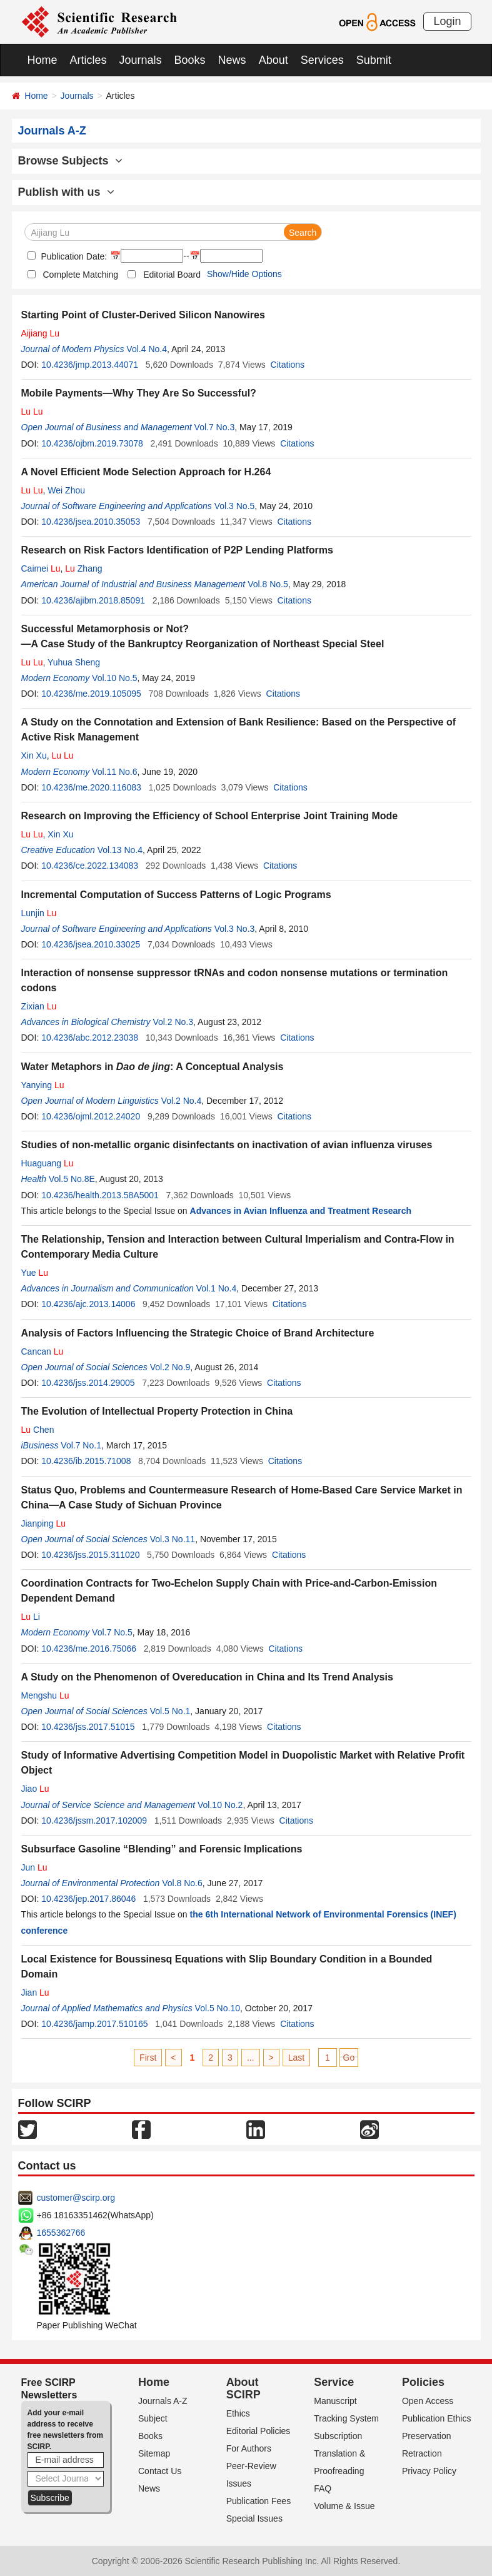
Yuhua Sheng (74, 662)
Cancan (42, 1351)
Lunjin (39, 913)
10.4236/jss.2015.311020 (90, 1555)
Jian (35, 1993)
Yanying (42, 1085)
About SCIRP (243, 2388)
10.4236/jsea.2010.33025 (90, 944)
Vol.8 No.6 (182, 1883)
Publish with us (66, 192)
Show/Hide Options (244, 274)
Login (447, 21)
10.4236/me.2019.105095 (91, 694)
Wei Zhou (66, 490)
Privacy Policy (429, 2471)
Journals (140, 60)
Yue (35, 1273)
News (232, 60)
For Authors (248, 2448)
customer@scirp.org (76, 2198)
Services (322, 60)
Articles (88, 60)
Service (334, 2382)
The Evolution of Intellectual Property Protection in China (157, 1411)
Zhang (83, 568)
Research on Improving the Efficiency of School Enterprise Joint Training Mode (209, 816)
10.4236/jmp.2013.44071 (89, 365)
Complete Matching (81, 275)
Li (30, 1617)
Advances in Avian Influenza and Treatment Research (301, 1211)
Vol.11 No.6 (114, 772)
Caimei (41, 568)
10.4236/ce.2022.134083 (89, 866)
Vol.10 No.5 (114, 678)
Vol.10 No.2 (220, 1805)
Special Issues (254, 2518)
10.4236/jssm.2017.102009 (94, 1821)
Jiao (35, 1789)
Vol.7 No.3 (214, 427)
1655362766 (61, 2233)
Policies (423, 2382)
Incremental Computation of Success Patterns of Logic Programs (176, 894)
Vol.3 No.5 (234, 506)
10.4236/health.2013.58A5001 (100, 1195)
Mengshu (45, 1695)
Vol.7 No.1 (81, 1445)
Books (190, 60)
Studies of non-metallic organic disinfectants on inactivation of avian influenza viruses (227, 1144)
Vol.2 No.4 (181, 1101)
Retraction (422, 2453)
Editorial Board (172, 275)
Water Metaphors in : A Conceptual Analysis (152, 1066)
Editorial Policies (258, 2431)
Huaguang (47, 1163)
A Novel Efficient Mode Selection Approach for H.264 (146, 472)
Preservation (426, 2436)
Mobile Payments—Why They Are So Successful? (138, 393)
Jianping (43, 1523)
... (250, 2058)
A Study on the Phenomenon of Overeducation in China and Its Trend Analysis (207, 1677)
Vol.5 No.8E (72, 1179)
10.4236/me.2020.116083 (91, 787)
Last (296, 2058)
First (147, 2058)
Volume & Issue (344, 2506)
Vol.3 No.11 (172, 1539)
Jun (34, 1867)
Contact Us (159, 2471)
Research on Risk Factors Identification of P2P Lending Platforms (177, 550)
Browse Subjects (70, 160)
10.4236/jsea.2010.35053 (90, 522)
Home (43, 60)
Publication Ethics (436, 2418)
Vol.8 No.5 (268, 584)
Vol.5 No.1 (170, 1711)
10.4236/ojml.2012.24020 (90, 1116)
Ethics (238, 2413)
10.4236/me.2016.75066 (88, 1649)
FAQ (322, 2488)
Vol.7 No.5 (112, 1632)
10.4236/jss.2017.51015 (87, 1727)
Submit (373, 60)
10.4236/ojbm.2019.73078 (92, 443)
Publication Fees (258, 2501)
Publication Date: (73, 256)
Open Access (428, 2401)
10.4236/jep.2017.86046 (88, 1899)
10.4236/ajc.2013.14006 (88, 1304)
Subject (153, 2418)
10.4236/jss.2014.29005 (87, 1383)
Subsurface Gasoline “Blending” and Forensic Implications (162, 1849)
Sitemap (154, 2453)
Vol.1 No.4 (216, 1288)
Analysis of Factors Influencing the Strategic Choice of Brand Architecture (197, 1333)
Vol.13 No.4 (120, 850)
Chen (37, 1430)
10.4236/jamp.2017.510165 (94, 2024)
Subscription (338, 2436)
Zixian (39, 1006)
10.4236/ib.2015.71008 (86, 1461)
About (273, 60)
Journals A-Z (163, 2401)
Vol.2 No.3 (173, 1022)
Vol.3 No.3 (234, 929)
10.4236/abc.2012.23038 (89, 1038)
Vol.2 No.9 (170, 1367)
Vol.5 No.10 (217, 2008)
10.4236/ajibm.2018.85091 (93, 600)
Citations (287, 365)
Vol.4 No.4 (146, 349)
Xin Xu (34, 755)
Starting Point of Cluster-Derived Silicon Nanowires (143, 315)
